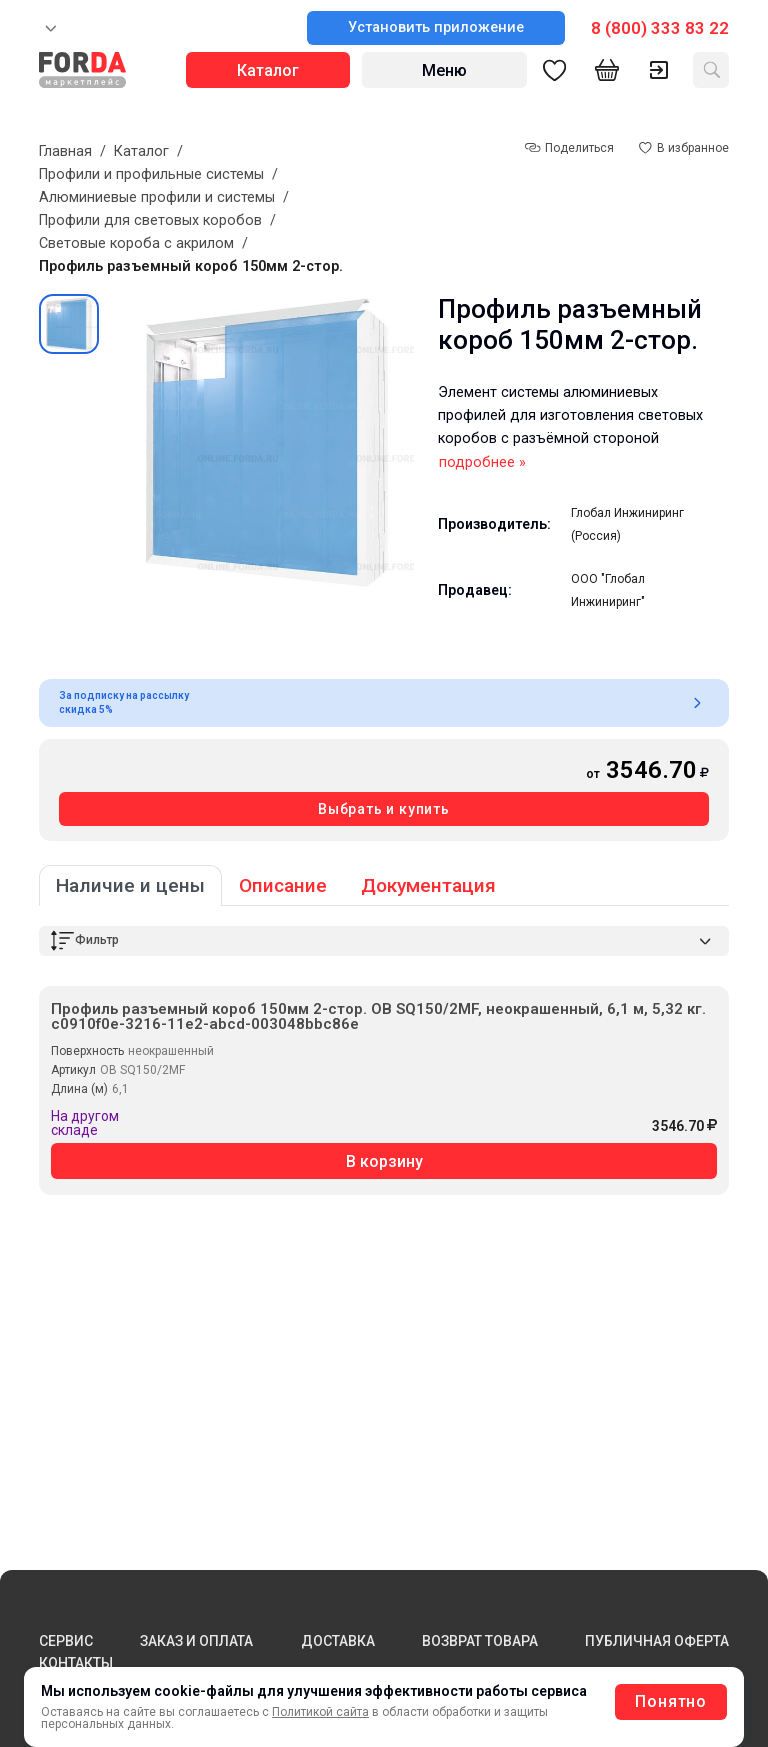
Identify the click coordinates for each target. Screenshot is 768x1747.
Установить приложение (436, 27)
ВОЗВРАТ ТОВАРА (480, 1641)
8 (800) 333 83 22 (660, 28)
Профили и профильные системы (151, 174)
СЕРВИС (66, 1641)
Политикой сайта (320, 1712)
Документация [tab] (428, 885)
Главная (65, 151)
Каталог (141, 151)
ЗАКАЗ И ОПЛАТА (196, 1641)
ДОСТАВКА (338, 1641)
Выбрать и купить (384, 809)
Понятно (671, 1701)
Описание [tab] (283, 885)
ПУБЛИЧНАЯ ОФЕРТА (657, 1641)
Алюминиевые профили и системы (157, 197)
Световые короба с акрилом (136, 243)
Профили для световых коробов (150, 220)
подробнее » (482, 462)
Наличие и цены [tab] (130, 885)
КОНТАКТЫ (76, 1663)
